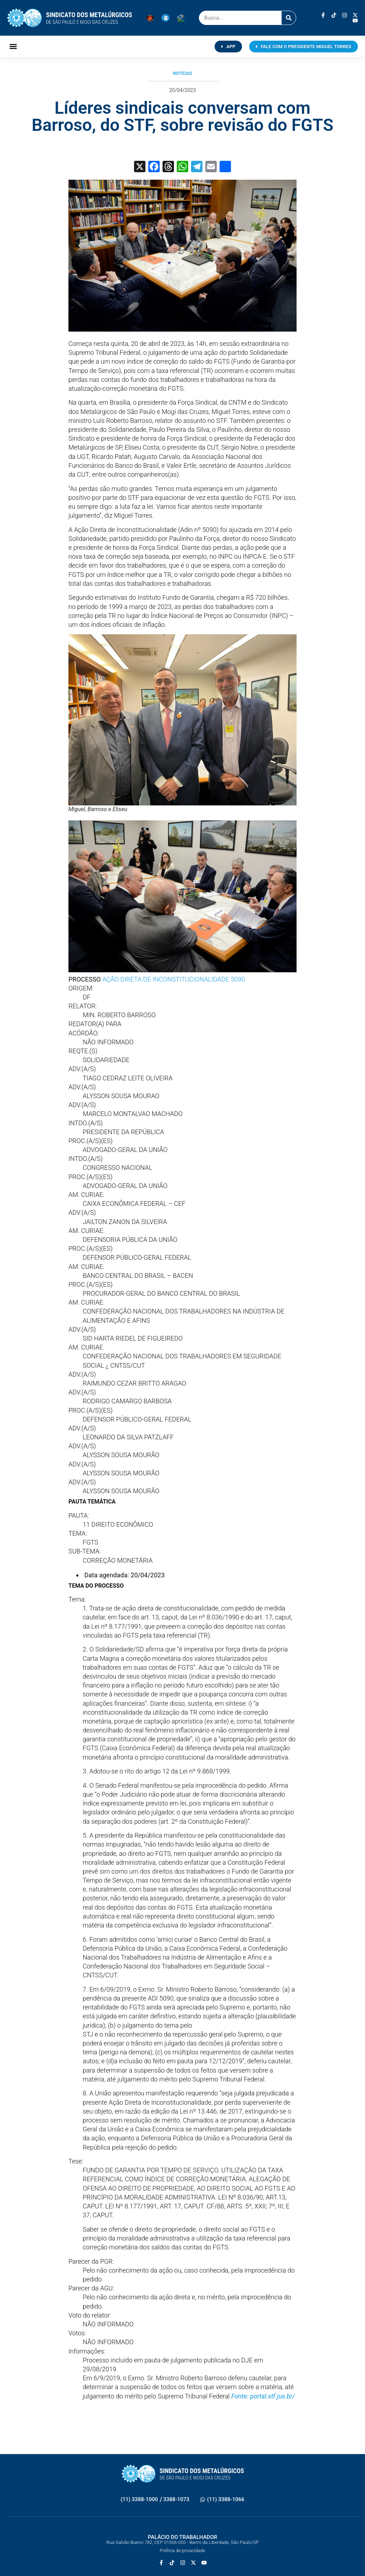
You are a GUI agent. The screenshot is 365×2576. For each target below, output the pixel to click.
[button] (13, 46)
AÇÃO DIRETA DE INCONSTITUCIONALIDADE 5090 (173, 979)
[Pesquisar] (289, 18)
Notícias (182, 73)
